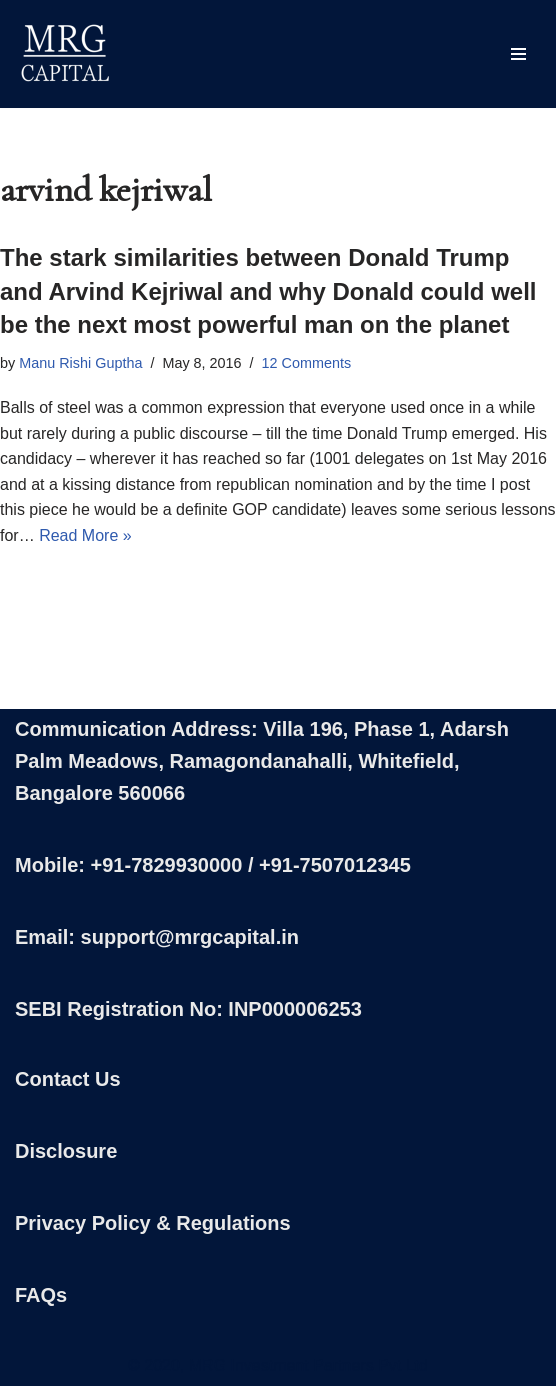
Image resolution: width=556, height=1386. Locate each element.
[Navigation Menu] (518, 54)
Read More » (85, 535)
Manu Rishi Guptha (80, 363)
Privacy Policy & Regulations (153, 1223)
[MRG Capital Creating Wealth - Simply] (65, 54)
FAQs (41, 1295)
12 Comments (307, 363)
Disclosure (66, 1151)
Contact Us (68, 1079)
